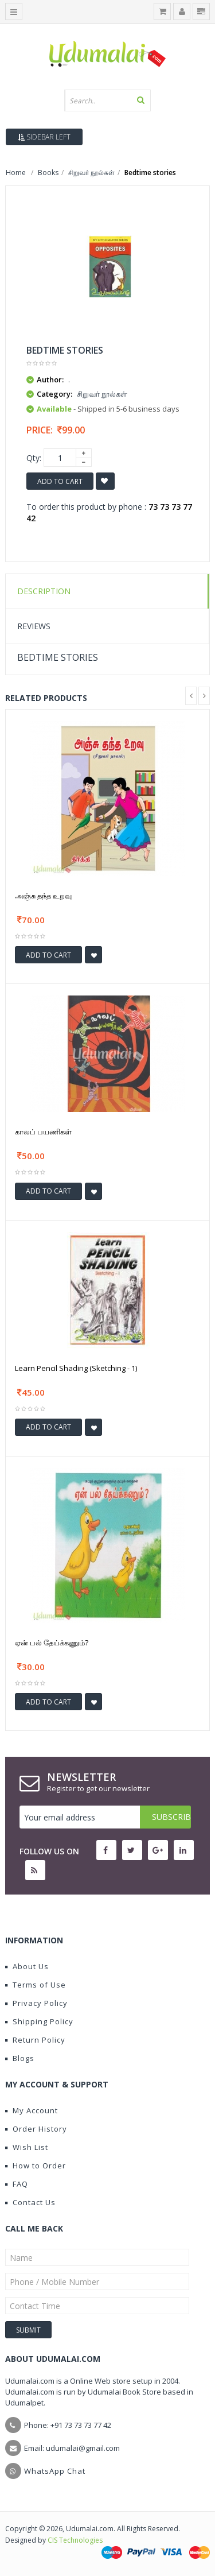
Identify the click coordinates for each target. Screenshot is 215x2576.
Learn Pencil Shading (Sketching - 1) (76, 1368)
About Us (27, 1966)
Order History (36, 2129)
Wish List (26, 2147)
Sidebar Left (44, 137)
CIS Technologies (75, 2540)
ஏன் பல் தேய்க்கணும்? (51, 1642)
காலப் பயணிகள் (43, 1131)
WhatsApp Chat (54, 2471)
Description (44, 591)
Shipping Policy (39, 2021)
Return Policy (35, 2040)
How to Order (35, 2165)
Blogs (19, 2058)
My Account (31, 2110)
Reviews (33, 626)
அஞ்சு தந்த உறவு (43, 895)
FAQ (16, 2184)
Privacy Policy (36, 2003)
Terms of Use (35, 1985)
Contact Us (30, 2202)
